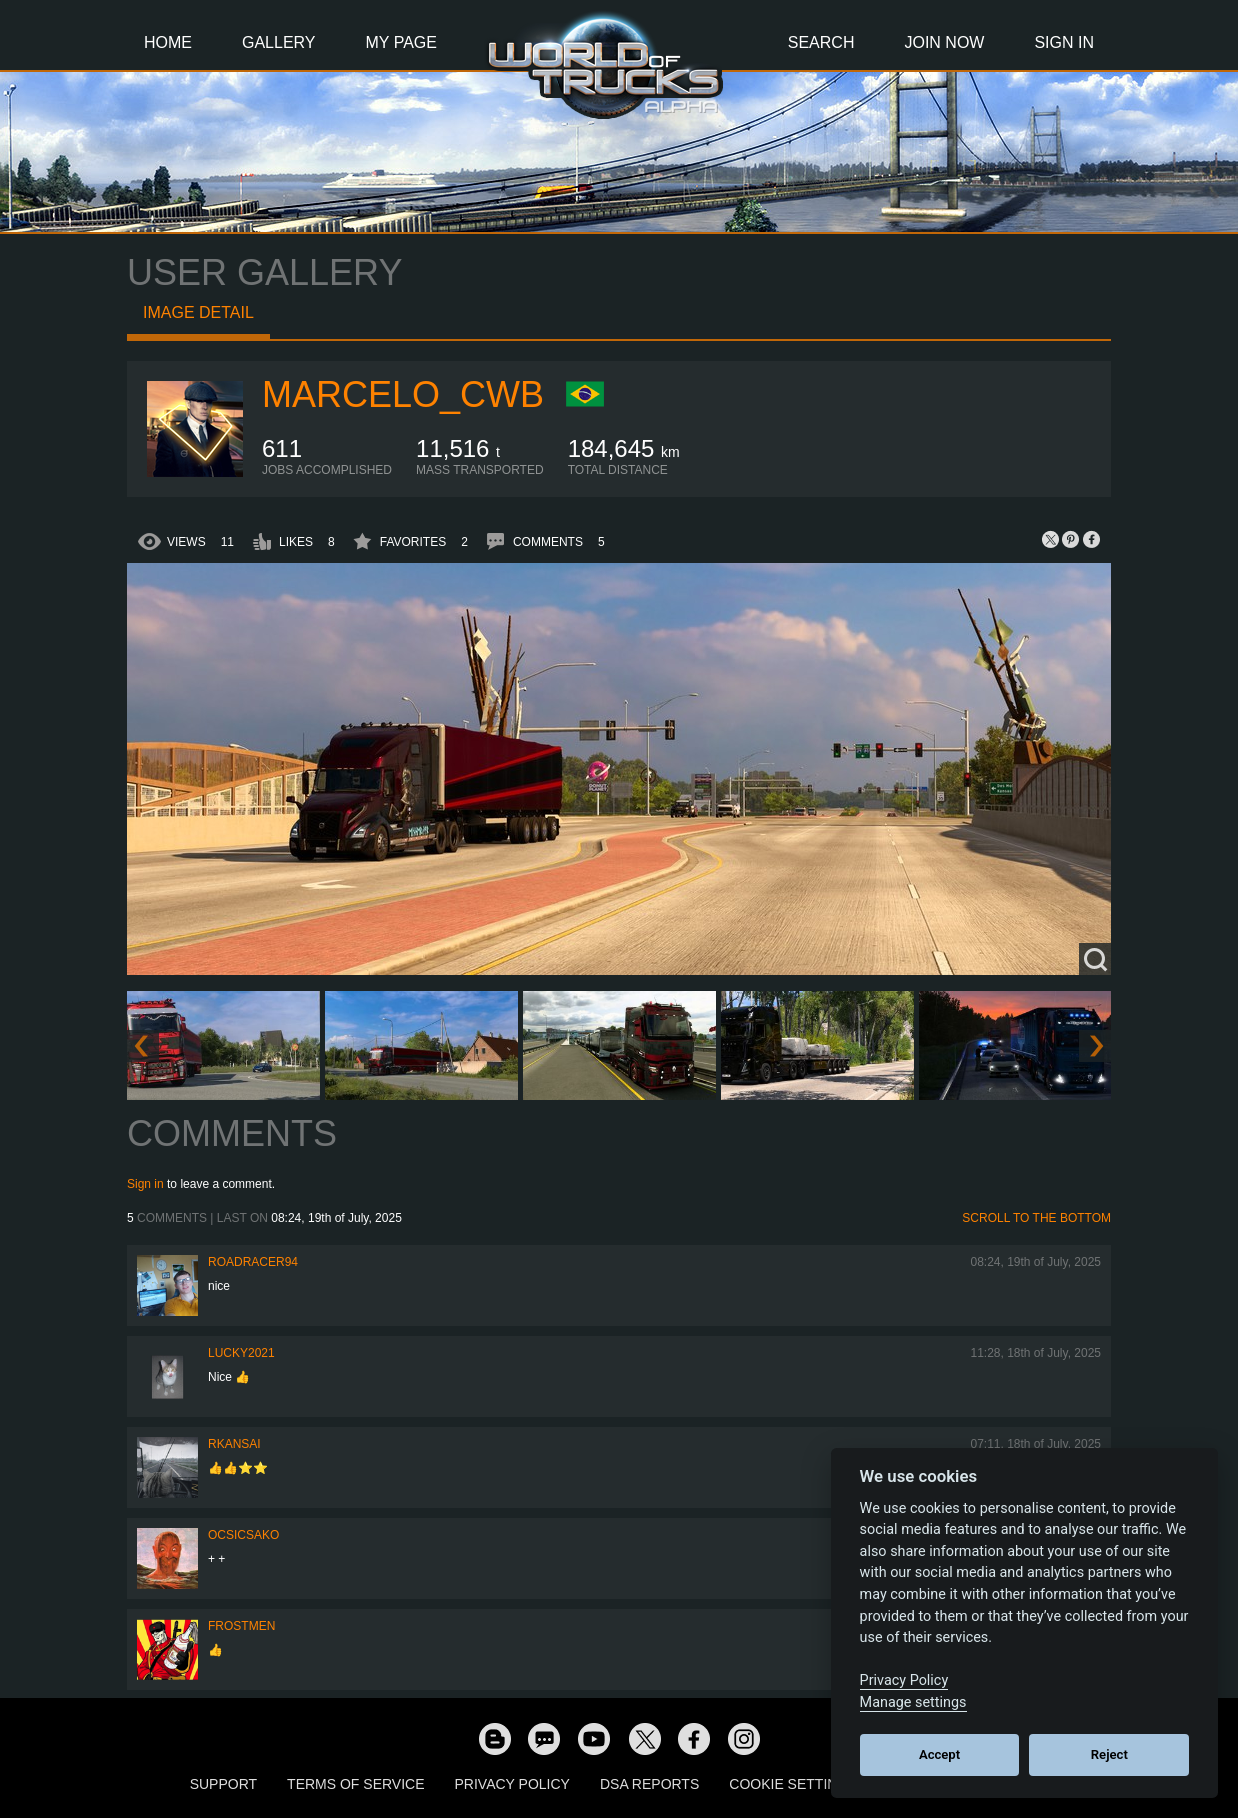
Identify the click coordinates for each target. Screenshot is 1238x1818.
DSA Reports (649, 1784)
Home (168, 42)
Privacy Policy (512, 1784)
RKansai (234, 1444)
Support (223, 1784)
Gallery (279, 42)
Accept (939, 1754)
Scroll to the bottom (1036, 1218)
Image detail (198, 312)
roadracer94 (253, 1262)
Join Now (944, 42)
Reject (1109, 1754)
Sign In (1064, 42)
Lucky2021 (241, 1353)
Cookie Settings (793, 1784)
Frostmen (241, 1626)
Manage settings (913, 1702)
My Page (401, 42)
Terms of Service (355, 1784)
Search (821, 42)
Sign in (145, 1184)
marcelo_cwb (403, 394)
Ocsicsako (243, 1535)
